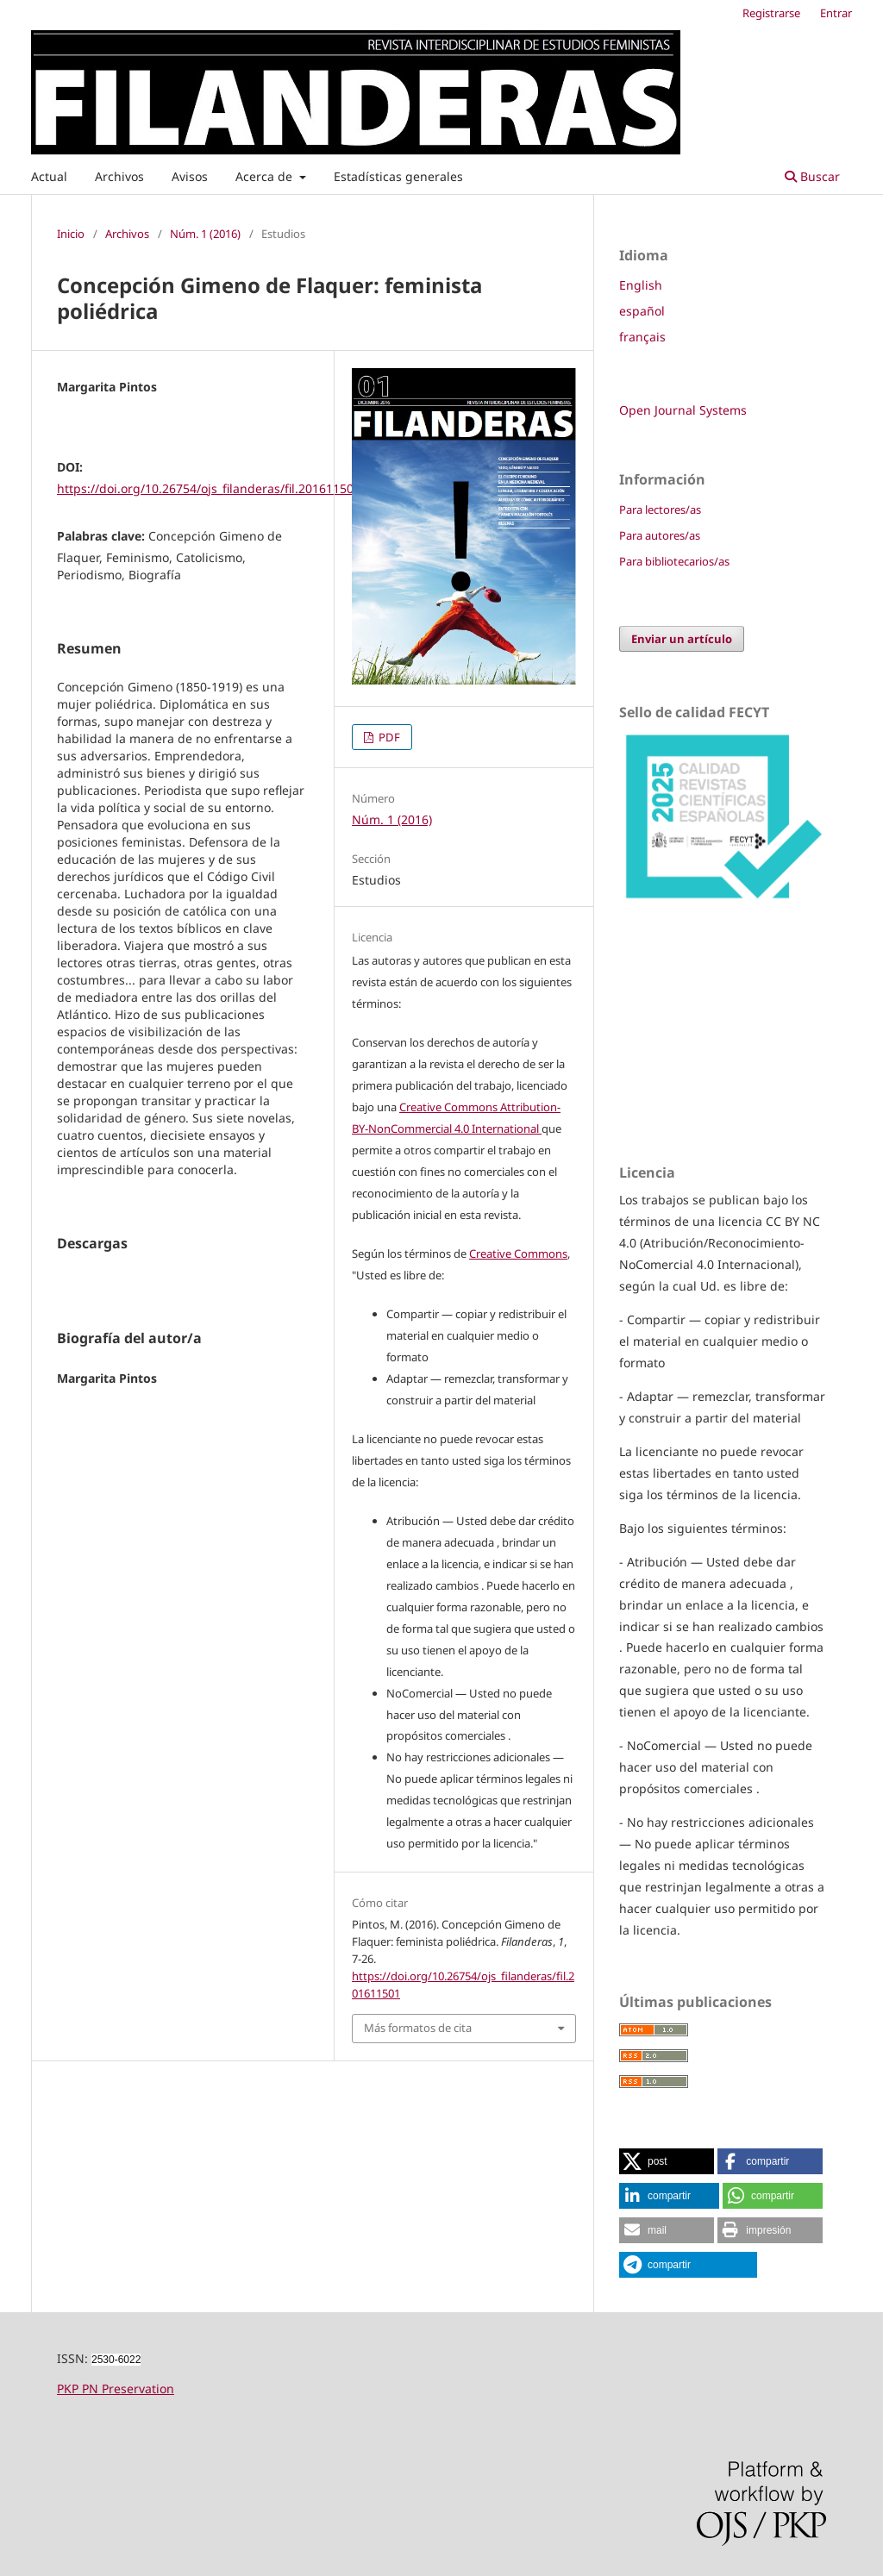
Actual (49, 176)
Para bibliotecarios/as (674, 561)
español (642, 311)
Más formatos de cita (418, 2027)
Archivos (119, 176)
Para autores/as (659, 535)
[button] (666, 2161)
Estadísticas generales (398, 176)
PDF (388, 737)
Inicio (71, 233)
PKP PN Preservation (115, 2388)
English (640, 285)
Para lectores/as (660, 509)
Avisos (190, 176)
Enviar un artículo (681, 639)
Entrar (836, 13)
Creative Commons (518, 1253)
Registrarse (771, 13)
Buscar (812, 176)
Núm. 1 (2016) (205, 233)
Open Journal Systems (683, 410)
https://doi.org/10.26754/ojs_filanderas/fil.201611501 (208, 488)
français (642, 336)
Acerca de (265, 176)
